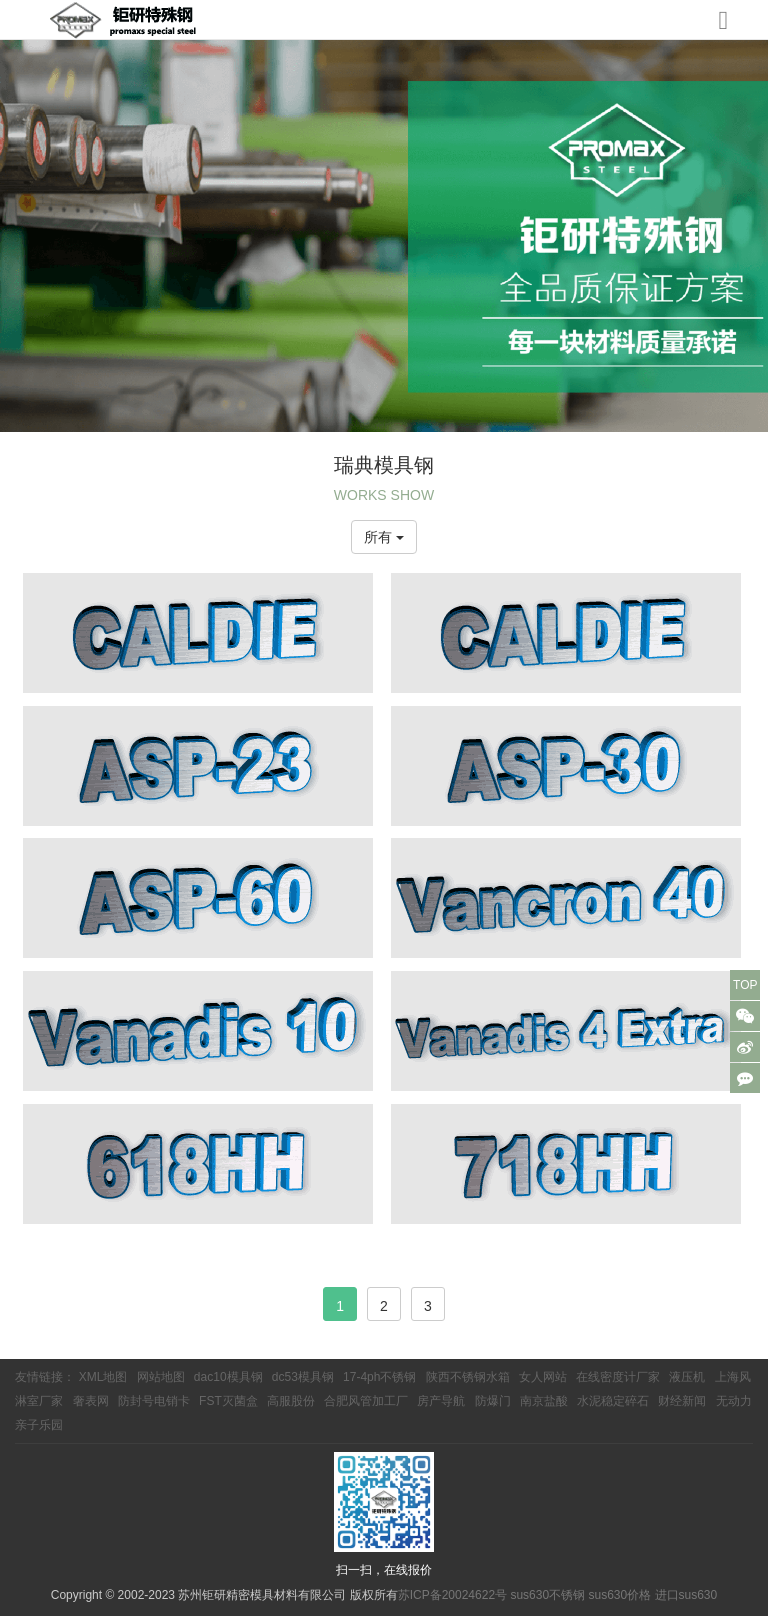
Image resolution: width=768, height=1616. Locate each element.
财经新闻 (682, 1401)
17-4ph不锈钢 (379, 1377)
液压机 (687, 1377)
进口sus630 (686, 1595)
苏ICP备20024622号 (452, 1595)
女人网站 (543, 1377)
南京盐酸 (544, 1401)
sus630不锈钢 (547, 1595)
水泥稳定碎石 (613, 1401)
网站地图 (161, 1377)
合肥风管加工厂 (366, 1401)
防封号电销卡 (154, 1401)
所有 (384, 537)
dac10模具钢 (228, 1377)
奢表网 (91, 1401)
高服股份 (291, 1401)
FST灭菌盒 (228, 1401)
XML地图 (103, 1377)
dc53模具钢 (303, 1377)
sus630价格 (619, 1595)
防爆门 (493, 1401)
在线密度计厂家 (618, 1377)
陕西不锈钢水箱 (468, 1377)
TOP (745, 985)
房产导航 (441, 1401)
